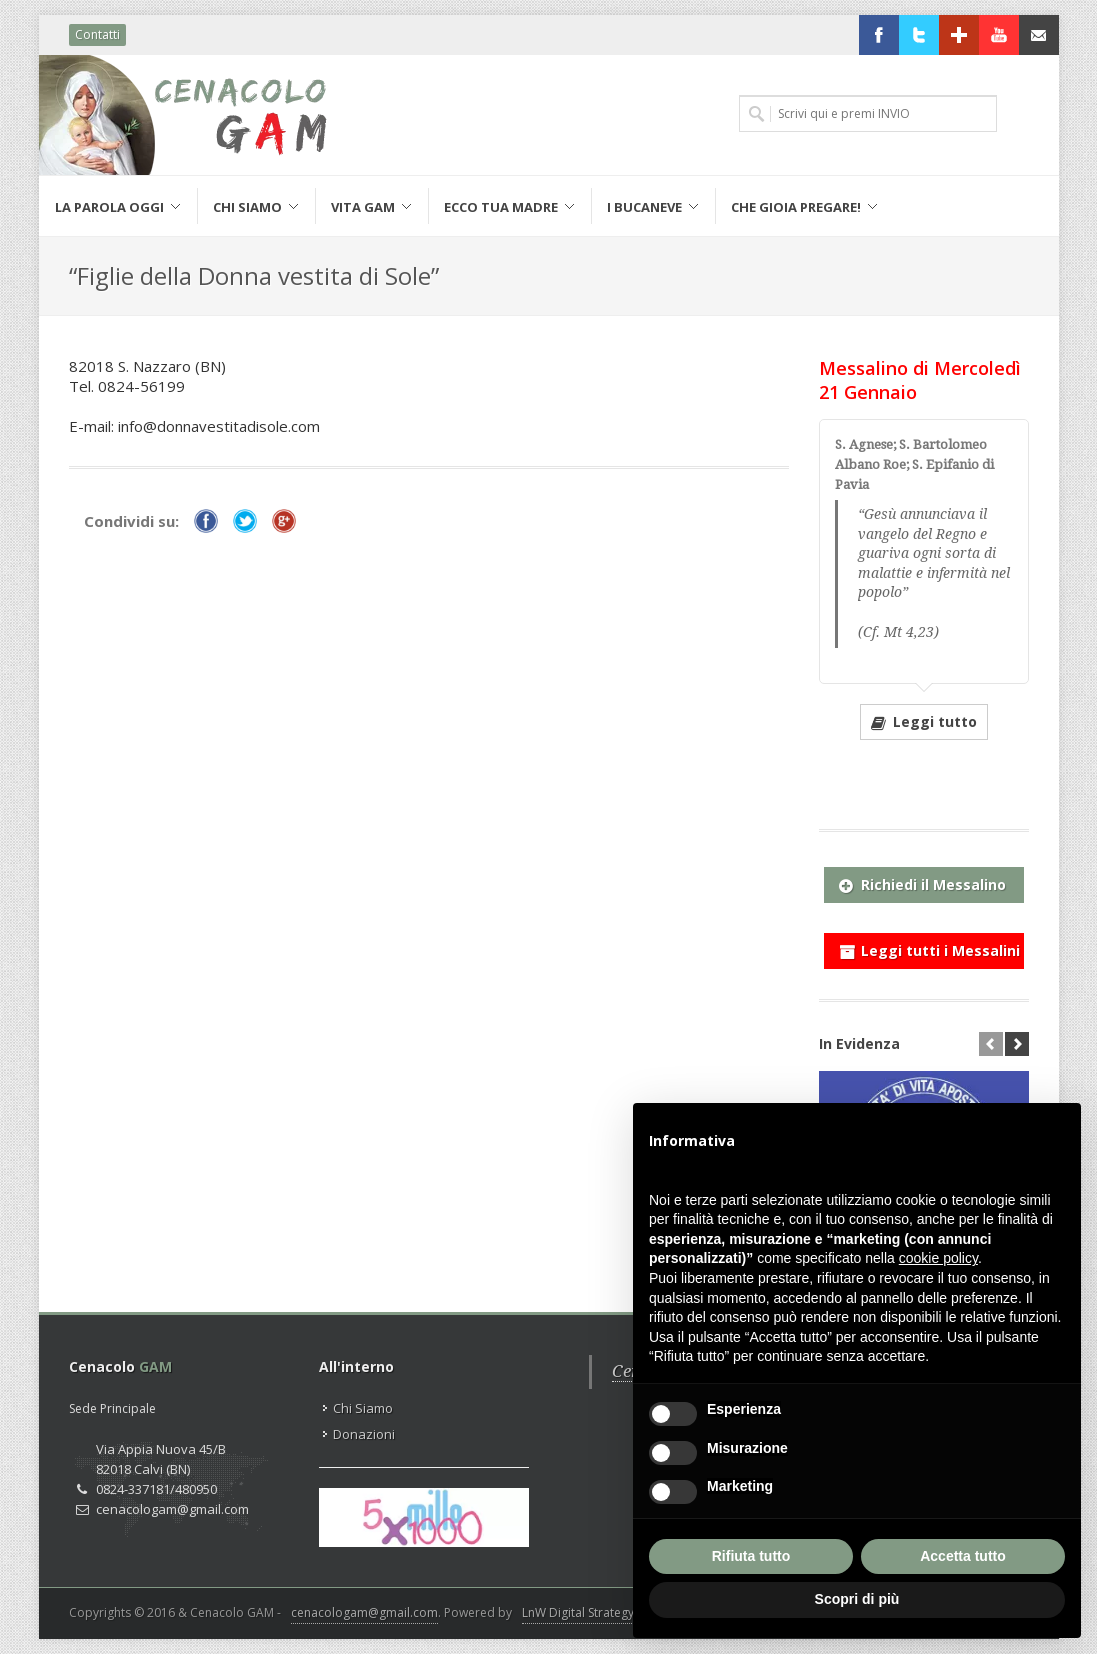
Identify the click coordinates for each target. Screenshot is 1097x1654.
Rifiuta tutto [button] (751, 1556)
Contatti (97, 34)
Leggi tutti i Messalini (929, 947)
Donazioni (364, 1434)
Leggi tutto (924, 721)
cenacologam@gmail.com (364, 1612)
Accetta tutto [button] (963, 1556)
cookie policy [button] (938, 1258)
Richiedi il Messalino (922, 881)
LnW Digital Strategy (578, 1612)
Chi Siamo (363, 1408)
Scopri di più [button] (857, 1599)
